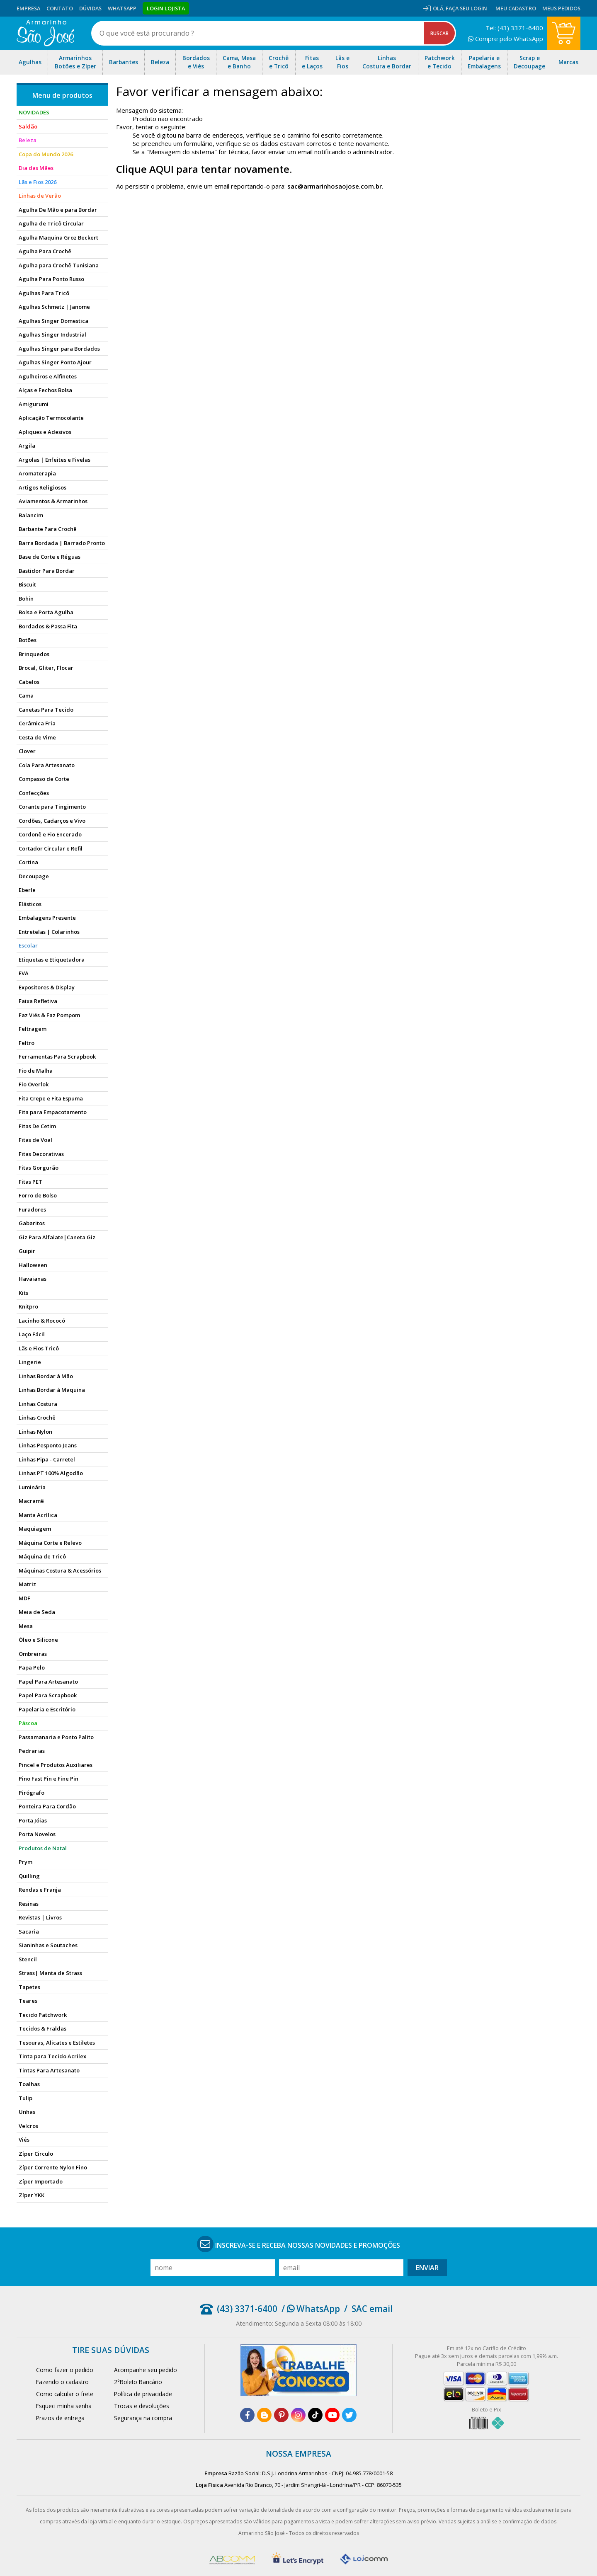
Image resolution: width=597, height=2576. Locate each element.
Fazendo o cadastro (62, 2382)
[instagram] (298, 2415)
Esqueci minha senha (64, 2406)
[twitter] (349, 2415)
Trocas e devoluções (141, 2406)
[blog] (264, 2415)
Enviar (427, 2267)
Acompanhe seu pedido (145, 2370)
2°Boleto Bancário (138, 2382)
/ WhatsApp (311, 2308)
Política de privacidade (143, 2394)
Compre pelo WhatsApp (505, 38)
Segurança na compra (143, 2418)
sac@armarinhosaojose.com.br (334, 186)
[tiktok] (315, 2415)
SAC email (372, 2308)
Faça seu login (466, 8)
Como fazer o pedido (64, 2370)
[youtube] (332, 2415)
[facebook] (247, 2415)
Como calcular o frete (64, 2394)
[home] (45, 33)
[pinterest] (281, 2415)
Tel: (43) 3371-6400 (514, 28)
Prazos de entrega (60, 2418)
